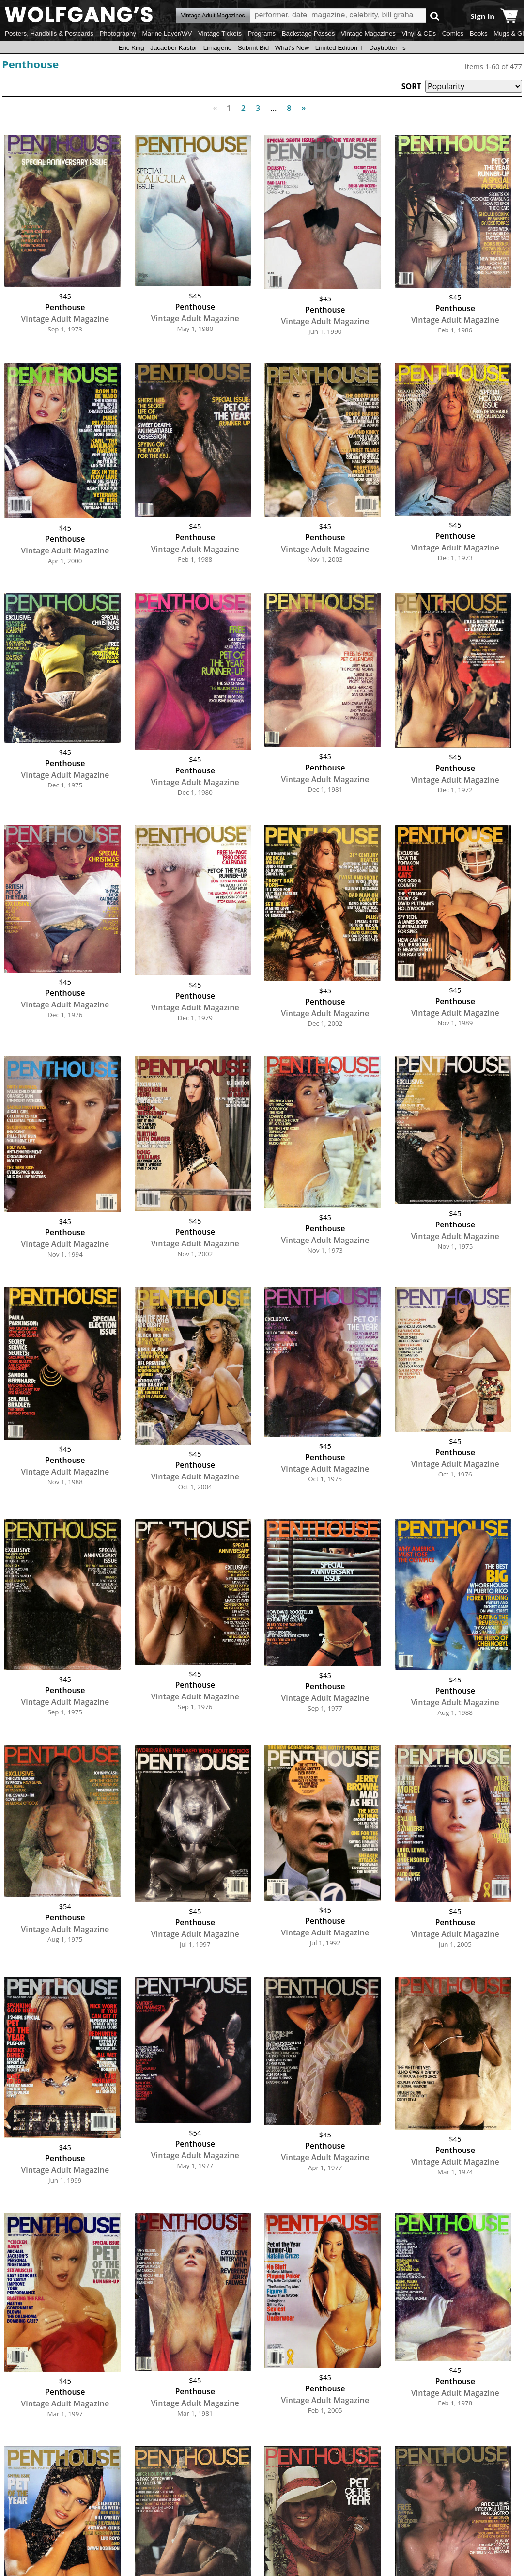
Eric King (131, 47)
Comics (452, 33)
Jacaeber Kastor (173, 47)
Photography (117, 33)
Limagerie (217, 47)
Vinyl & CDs (418, 33)
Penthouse (30, 64)
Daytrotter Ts (387, 47)
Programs (262, 33)
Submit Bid (253, 47)
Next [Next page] (301, 102)
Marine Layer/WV (167, 33)
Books (479, 33)
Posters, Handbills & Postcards (49, 33)
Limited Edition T (339, 47)
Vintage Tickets (220, 33)
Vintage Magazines (368, 33)
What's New (292, 47)
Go (435, 15)
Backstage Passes (308, 33)
